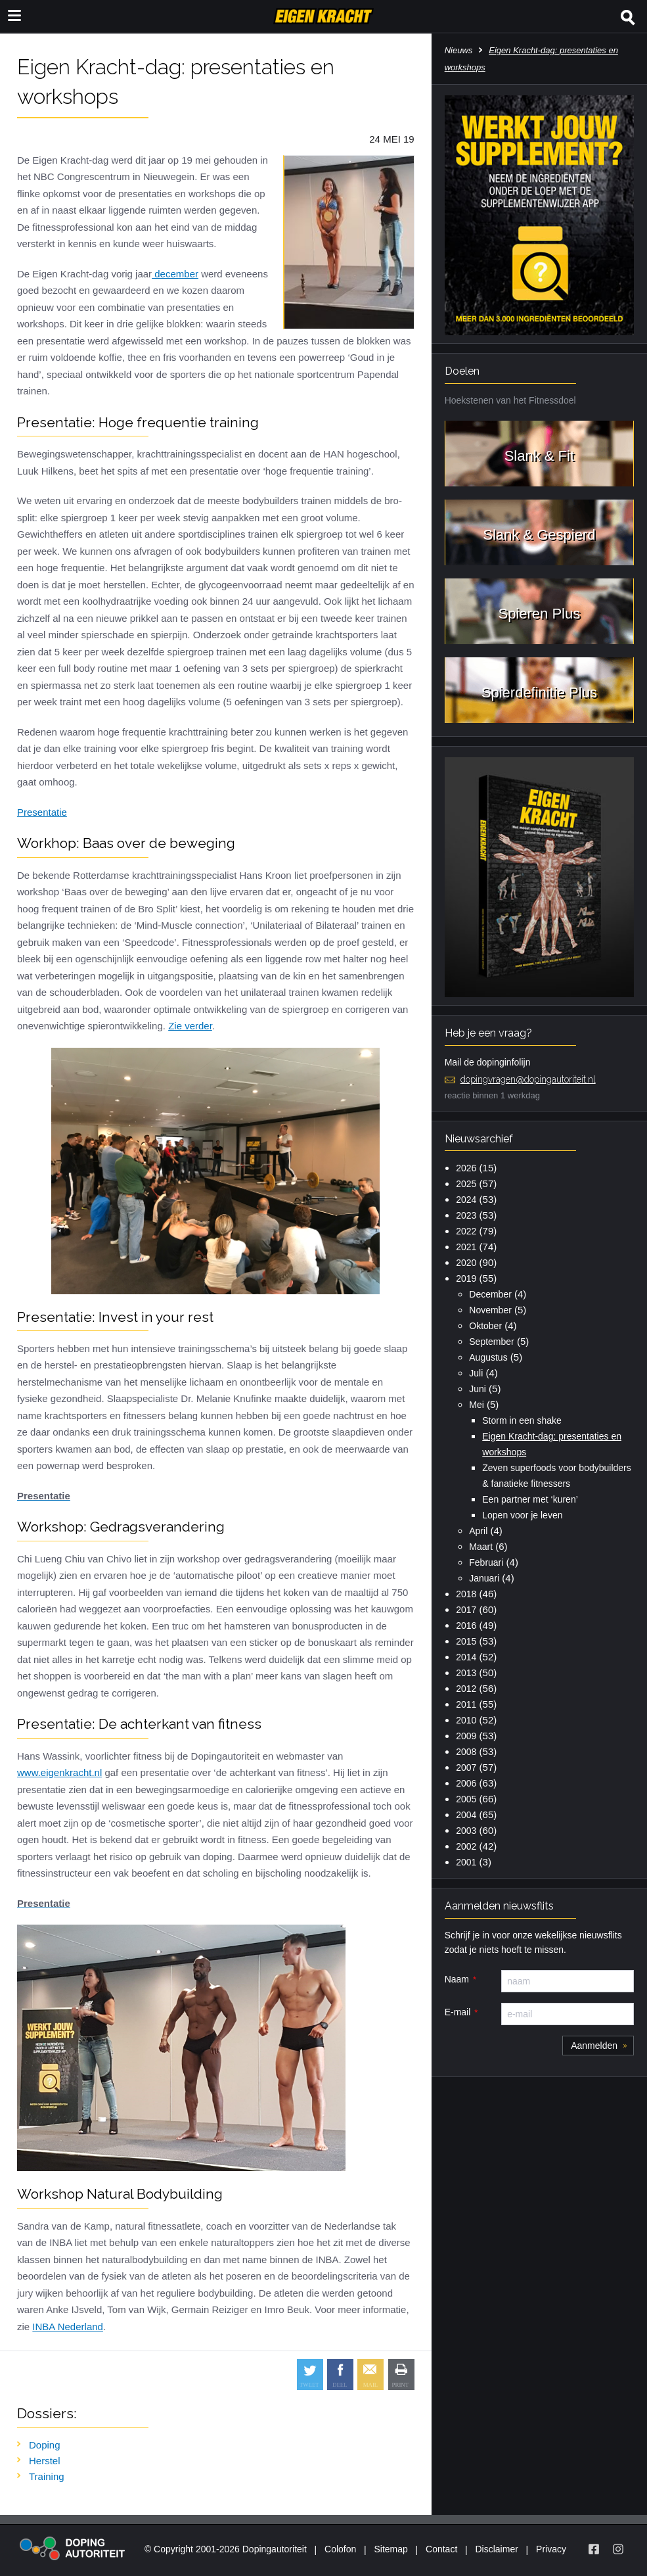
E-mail (458, 2012)
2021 (466, 1247)
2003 (466, 1830)
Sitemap (390, 2549)
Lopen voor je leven (522, 1515)
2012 (466, 1688)
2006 (466, 1783)
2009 (466, 1736)
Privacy (551, 2549)
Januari (484, 1578)
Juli (476, 1373)
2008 (466, 1751)
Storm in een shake (522, 1420)
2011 (466, 1704)
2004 (466, 1815)
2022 (466, 1231)
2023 (466, 1215)
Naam (457, 1979)
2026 (466, 1168)
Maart (481, 1546)
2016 (466, 1625)
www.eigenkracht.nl (59, 1772)
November (490, 1310)
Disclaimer (497, 2549)
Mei (476, 1404)
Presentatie (42, 812)
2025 (466, 1184)
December (490, 1294)
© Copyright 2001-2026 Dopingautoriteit (226, 2549)
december (175, 273)
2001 (466, 1862)
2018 (466, 1594)
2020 (466, 1262)
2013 (466, 1673)
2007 (466, 1767)
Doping (44, 2444)
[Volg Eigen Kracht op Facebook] (594, 2549)
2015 (466, 1641)
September (491, 1341)
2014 (466, 1657)
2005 (466, 1799)
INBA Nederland (67, 2326)
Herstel (44, 2460)
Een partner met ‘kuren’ (530, 1499)
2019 (466, 1278)
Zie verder (190, 1025)
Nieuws (459, 50)
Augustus (488, 1357)
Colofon (340, 2549)
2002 (466, 1846)
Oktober (485, 1326)
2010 (466, 1720)
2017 (466, 1609)
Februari (486, 1562)
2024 (466, 1199)
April (478, 1531)
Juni (477, 1389)
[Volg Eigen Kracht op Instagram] (618, 2549)
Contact (441, 2549)
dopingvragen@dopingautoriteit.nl (528, 1079)
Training (46, 2476)
